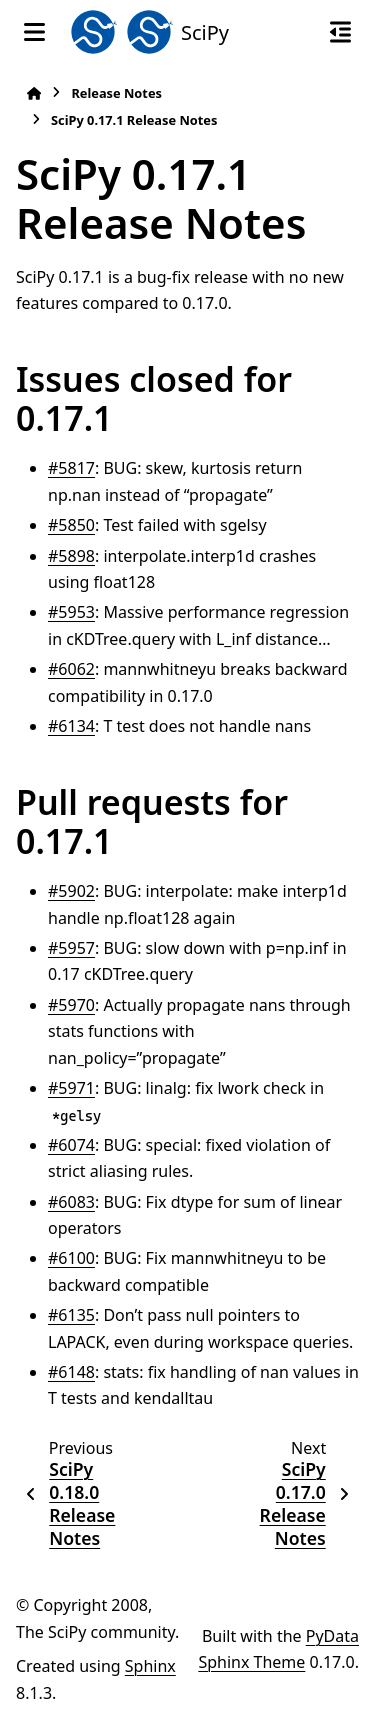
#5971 (71, 1088)
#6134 (71, 726)
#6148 (71, 1372)
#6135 (71, 1315)
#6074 (71, 1145)
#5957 (71, 948)
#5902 (71, 891)
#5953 (71, 612)
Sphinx (150, 1666)
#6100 (71, 1258)
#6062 (71, 669)
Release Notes (116, 93)
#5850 (71, 525)
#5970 (71, 1005)
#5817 (71, 468)
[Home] (34, 93)
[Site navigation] (34, 32)
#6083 (71, 1202)
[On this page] (340, 32)
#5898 (71, 556)
